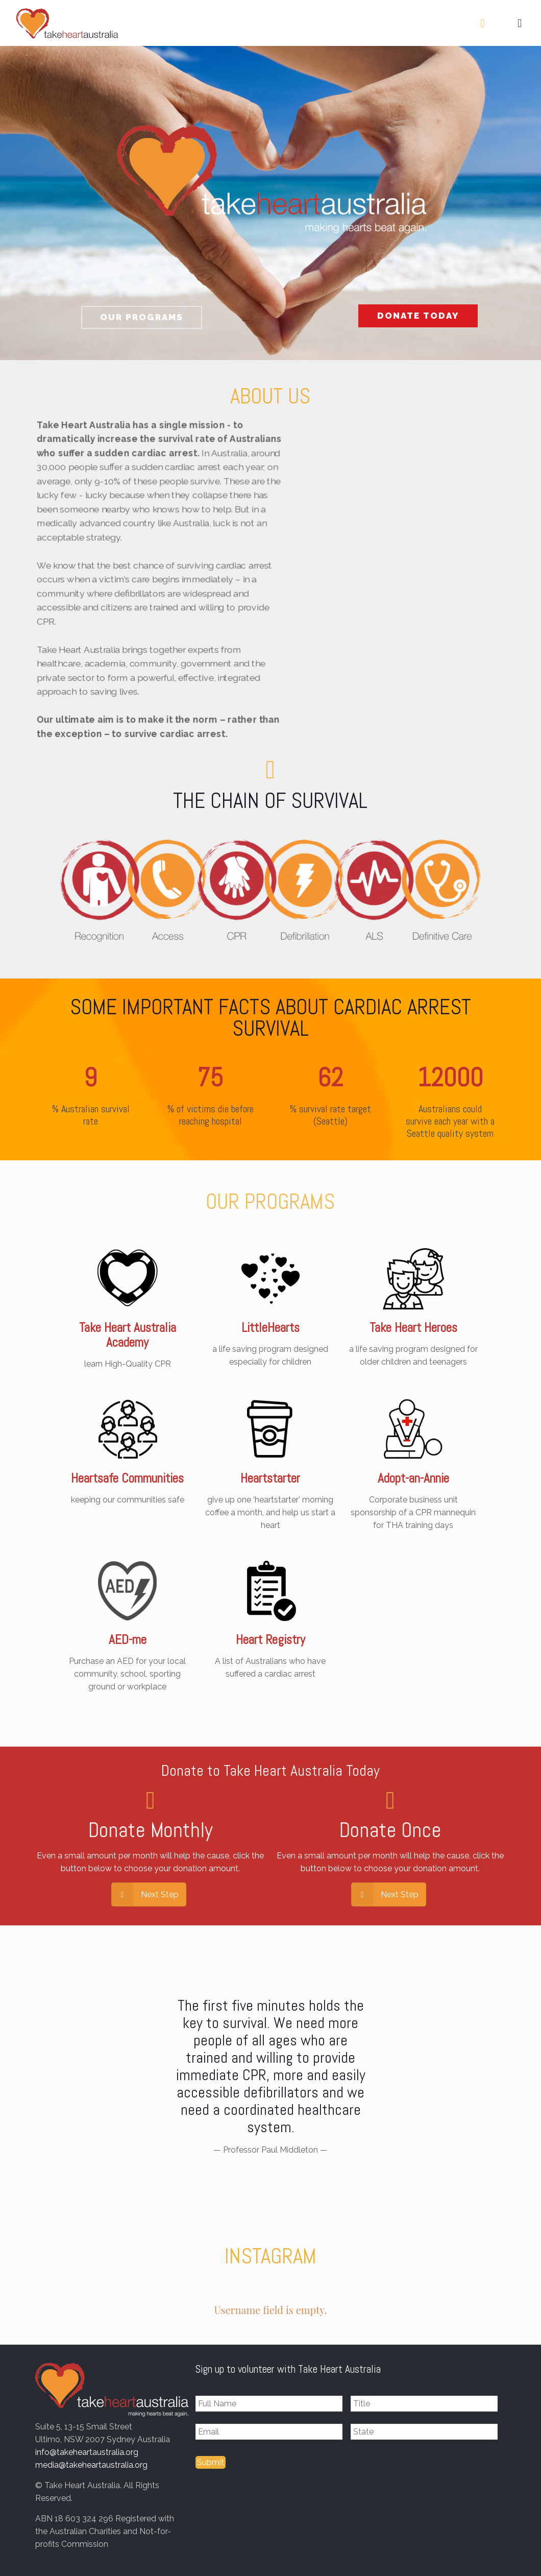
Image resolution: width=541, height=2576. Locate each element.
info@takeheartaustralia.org (86, 2452)
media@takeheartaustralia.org (91, 2465)
